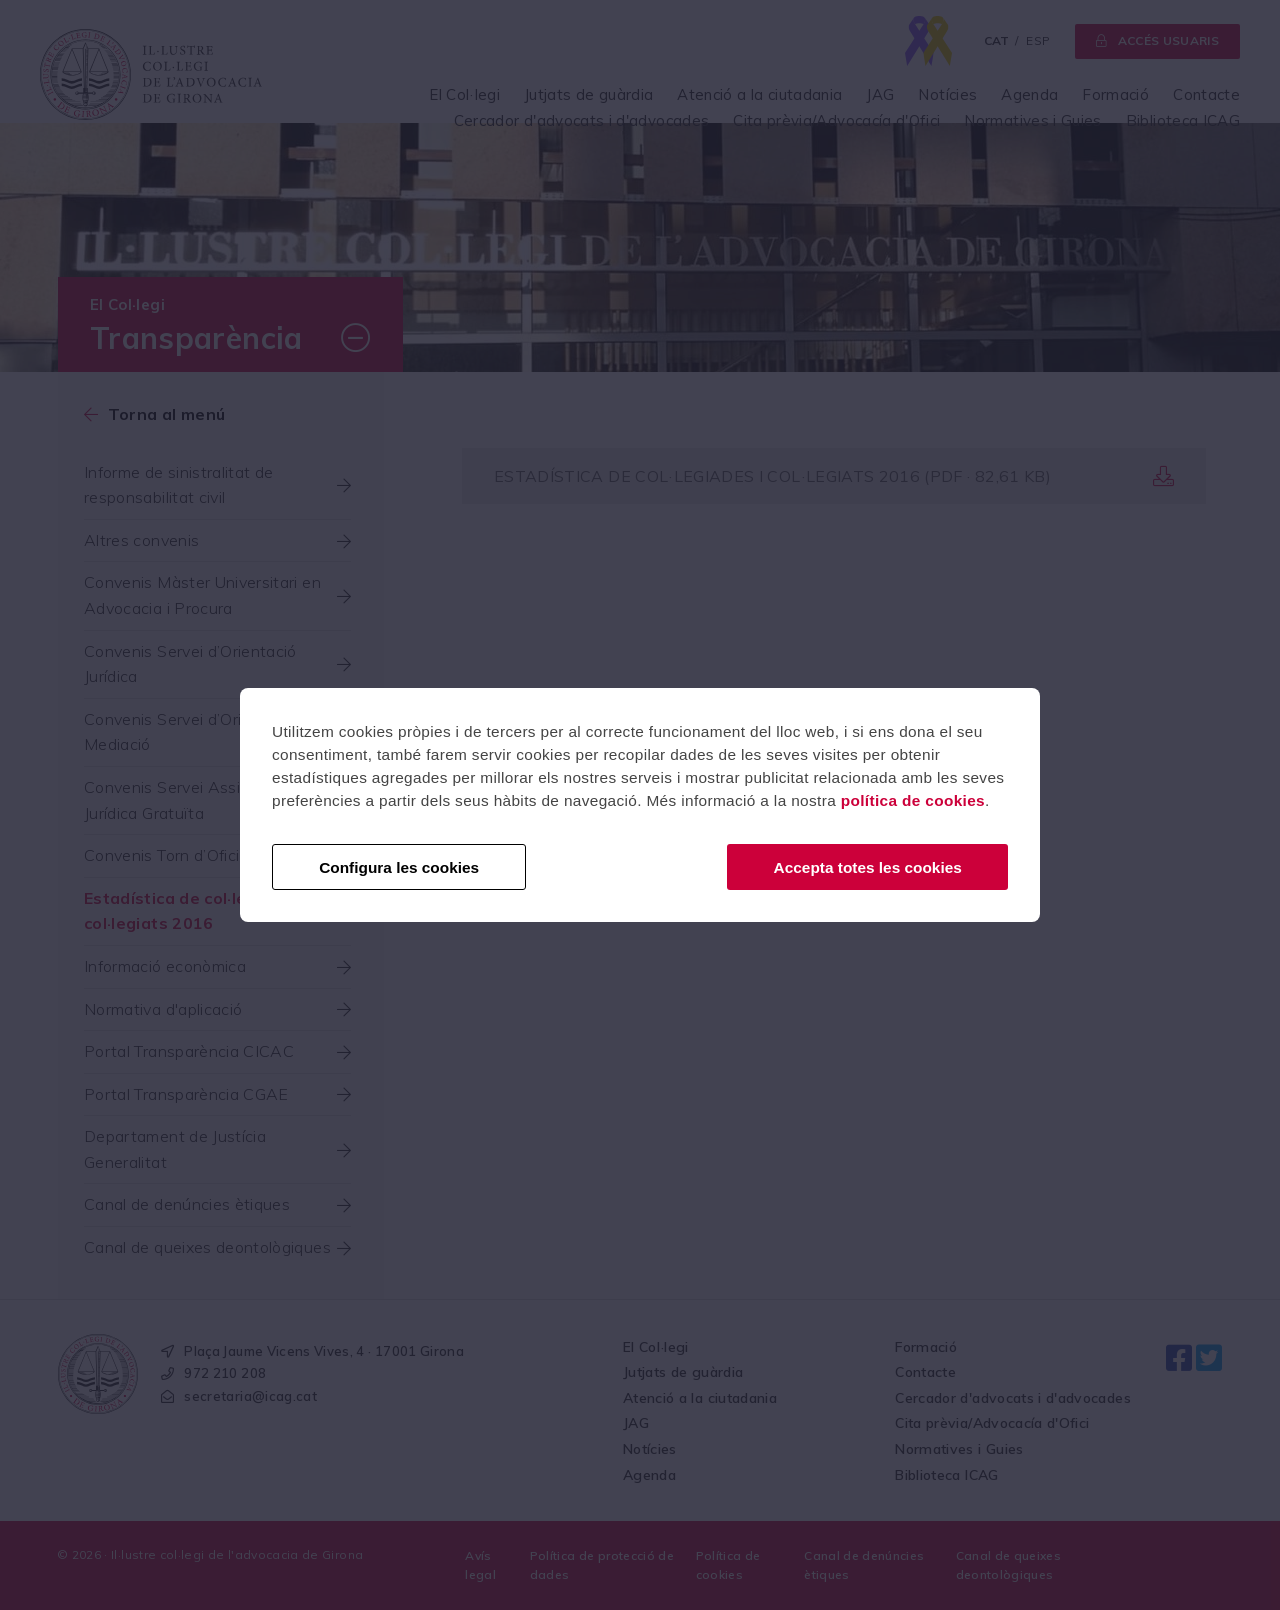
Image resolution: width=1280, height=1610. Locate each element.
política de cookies (913, 800)
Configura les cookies (399, 867)
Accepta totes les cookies (868, 867)
